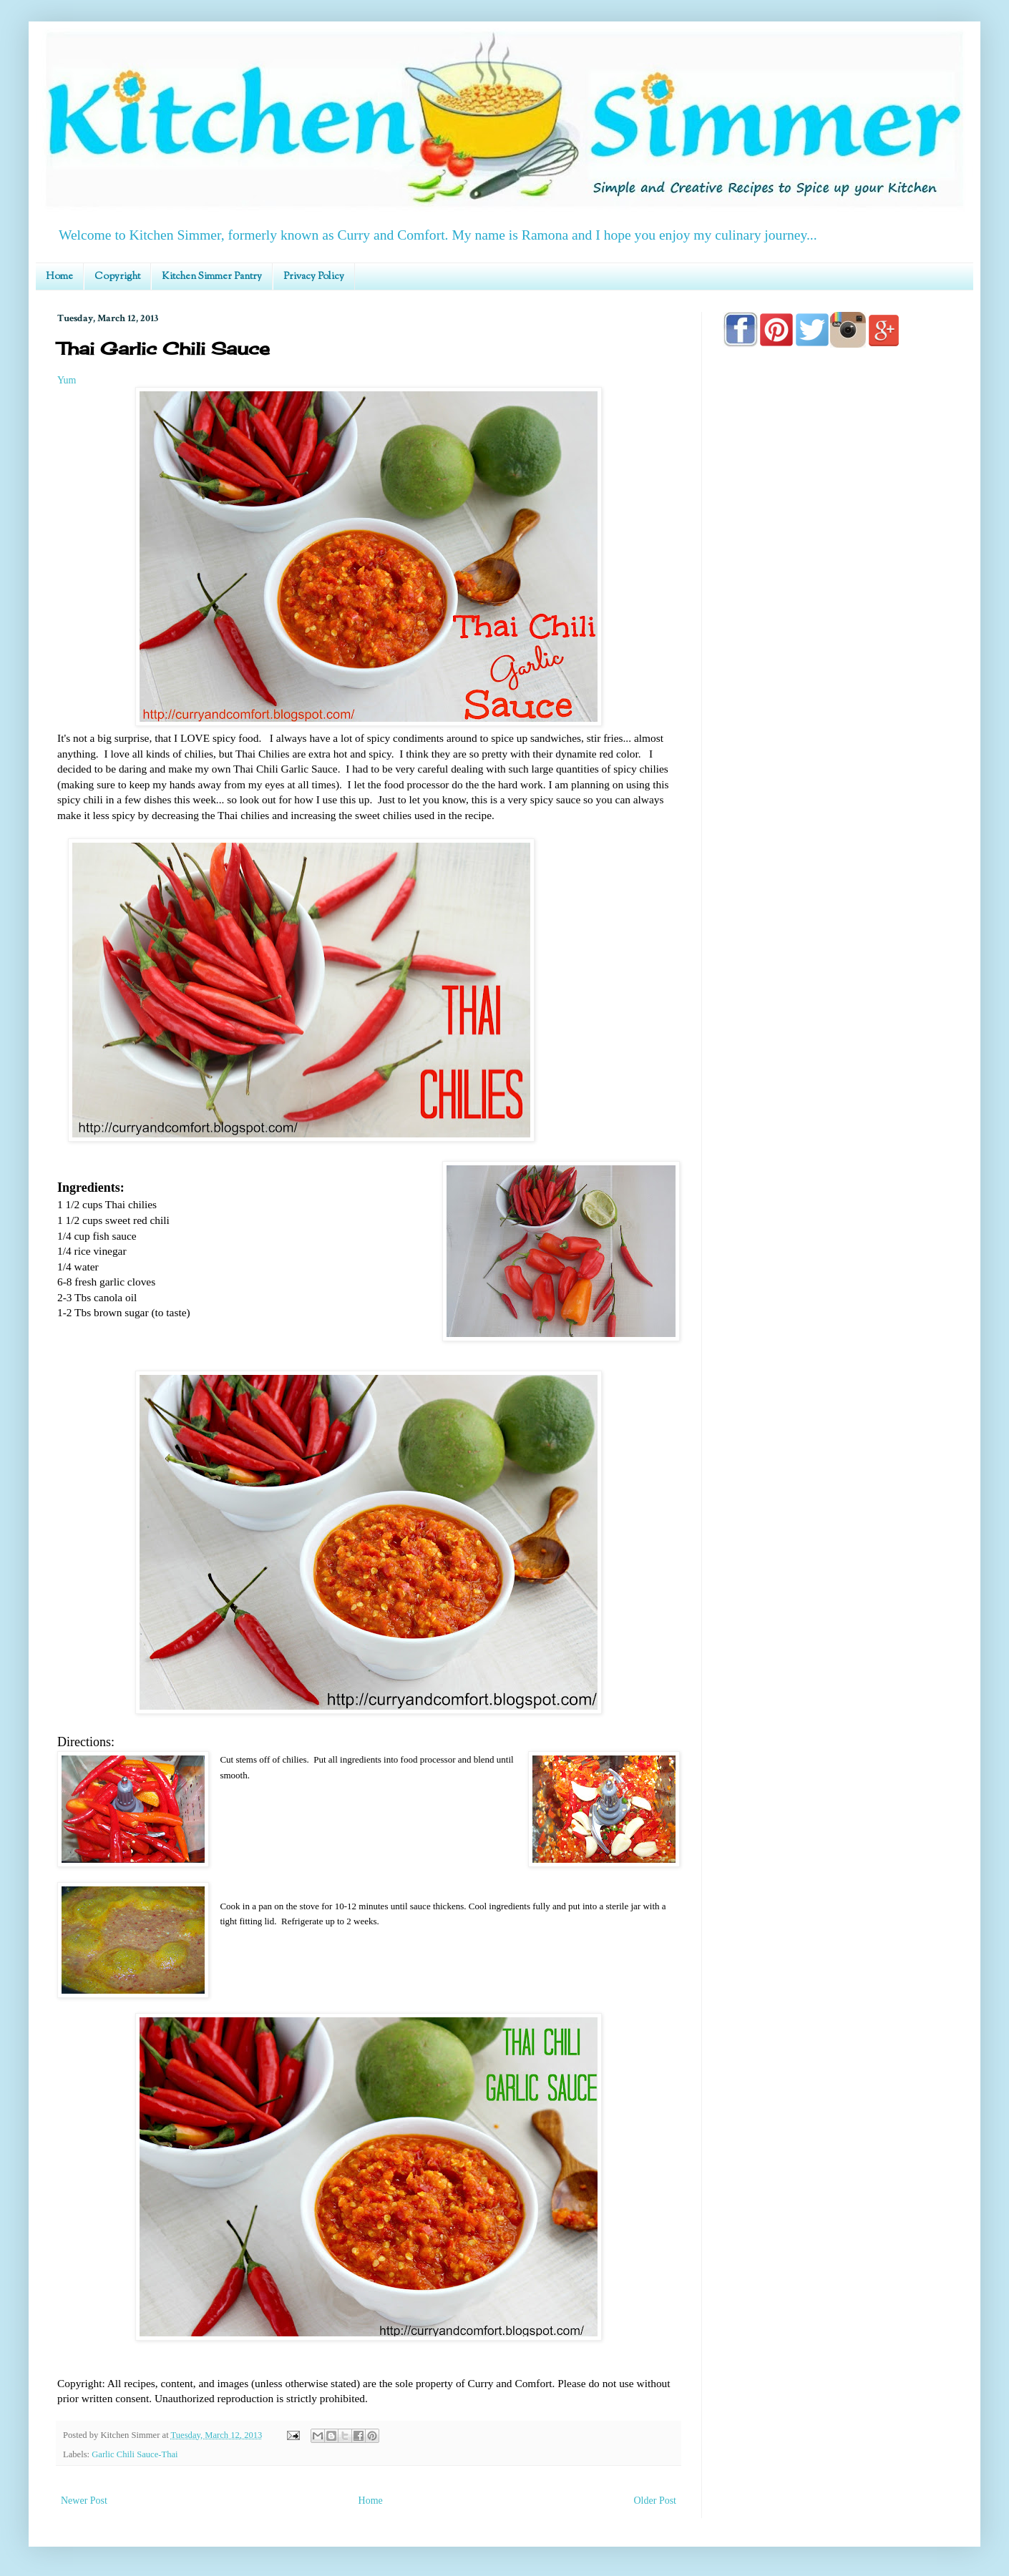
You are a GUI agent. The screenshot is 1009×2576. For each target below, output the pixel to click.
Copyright (117, 277)
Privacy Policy (313, 277)
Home (59, 277)
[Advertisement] (837, 766)
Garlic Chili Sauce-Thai (134, 2454)
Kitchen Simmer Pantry (212, 277)
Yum (66, 380)
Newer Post (84, 2500)
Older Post (655, 2500)
